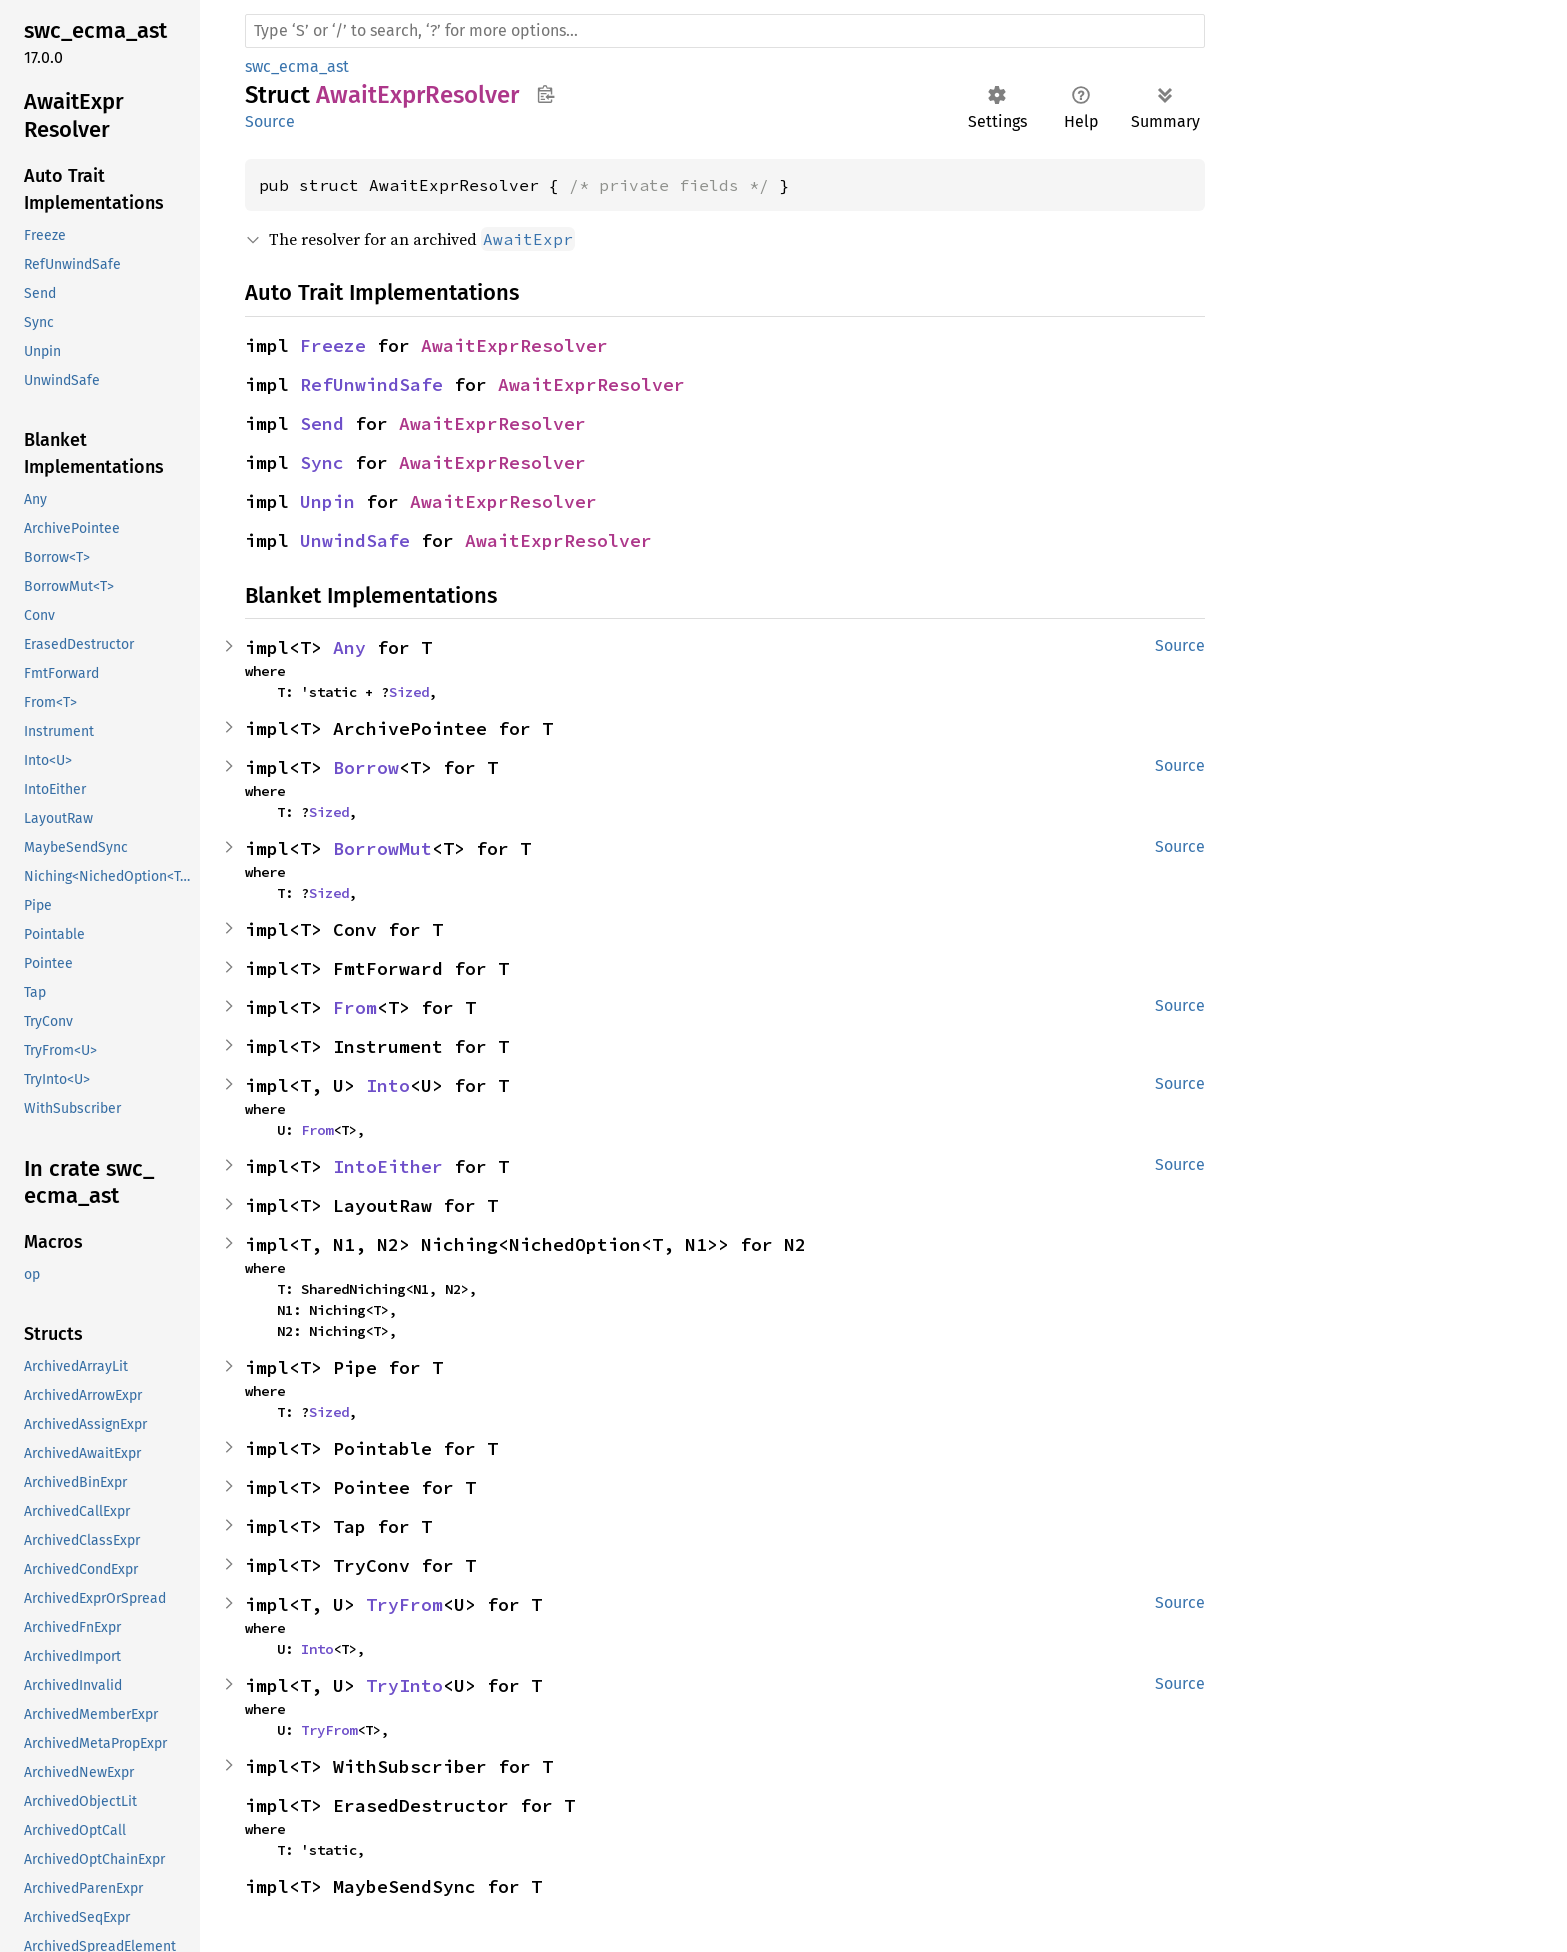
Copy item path (545, 94)
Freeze (333, 345)
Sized (409, 692)
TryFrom (404, 1604)
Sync (322, 462)
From (355, 1007)
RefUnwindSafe (371, 384)
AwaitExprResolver (514, 345)
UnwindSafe (355, 540)
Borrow (366, 767)
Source (270, 121)
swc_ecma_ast (297, 66)
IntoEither (388, 1166)
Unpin (327, 501)
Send (322, 423)
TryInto (404, 1685)
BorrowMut (382, 848)
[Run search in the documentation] (725, 31)
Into (388, 1085)
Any (349, 647)
